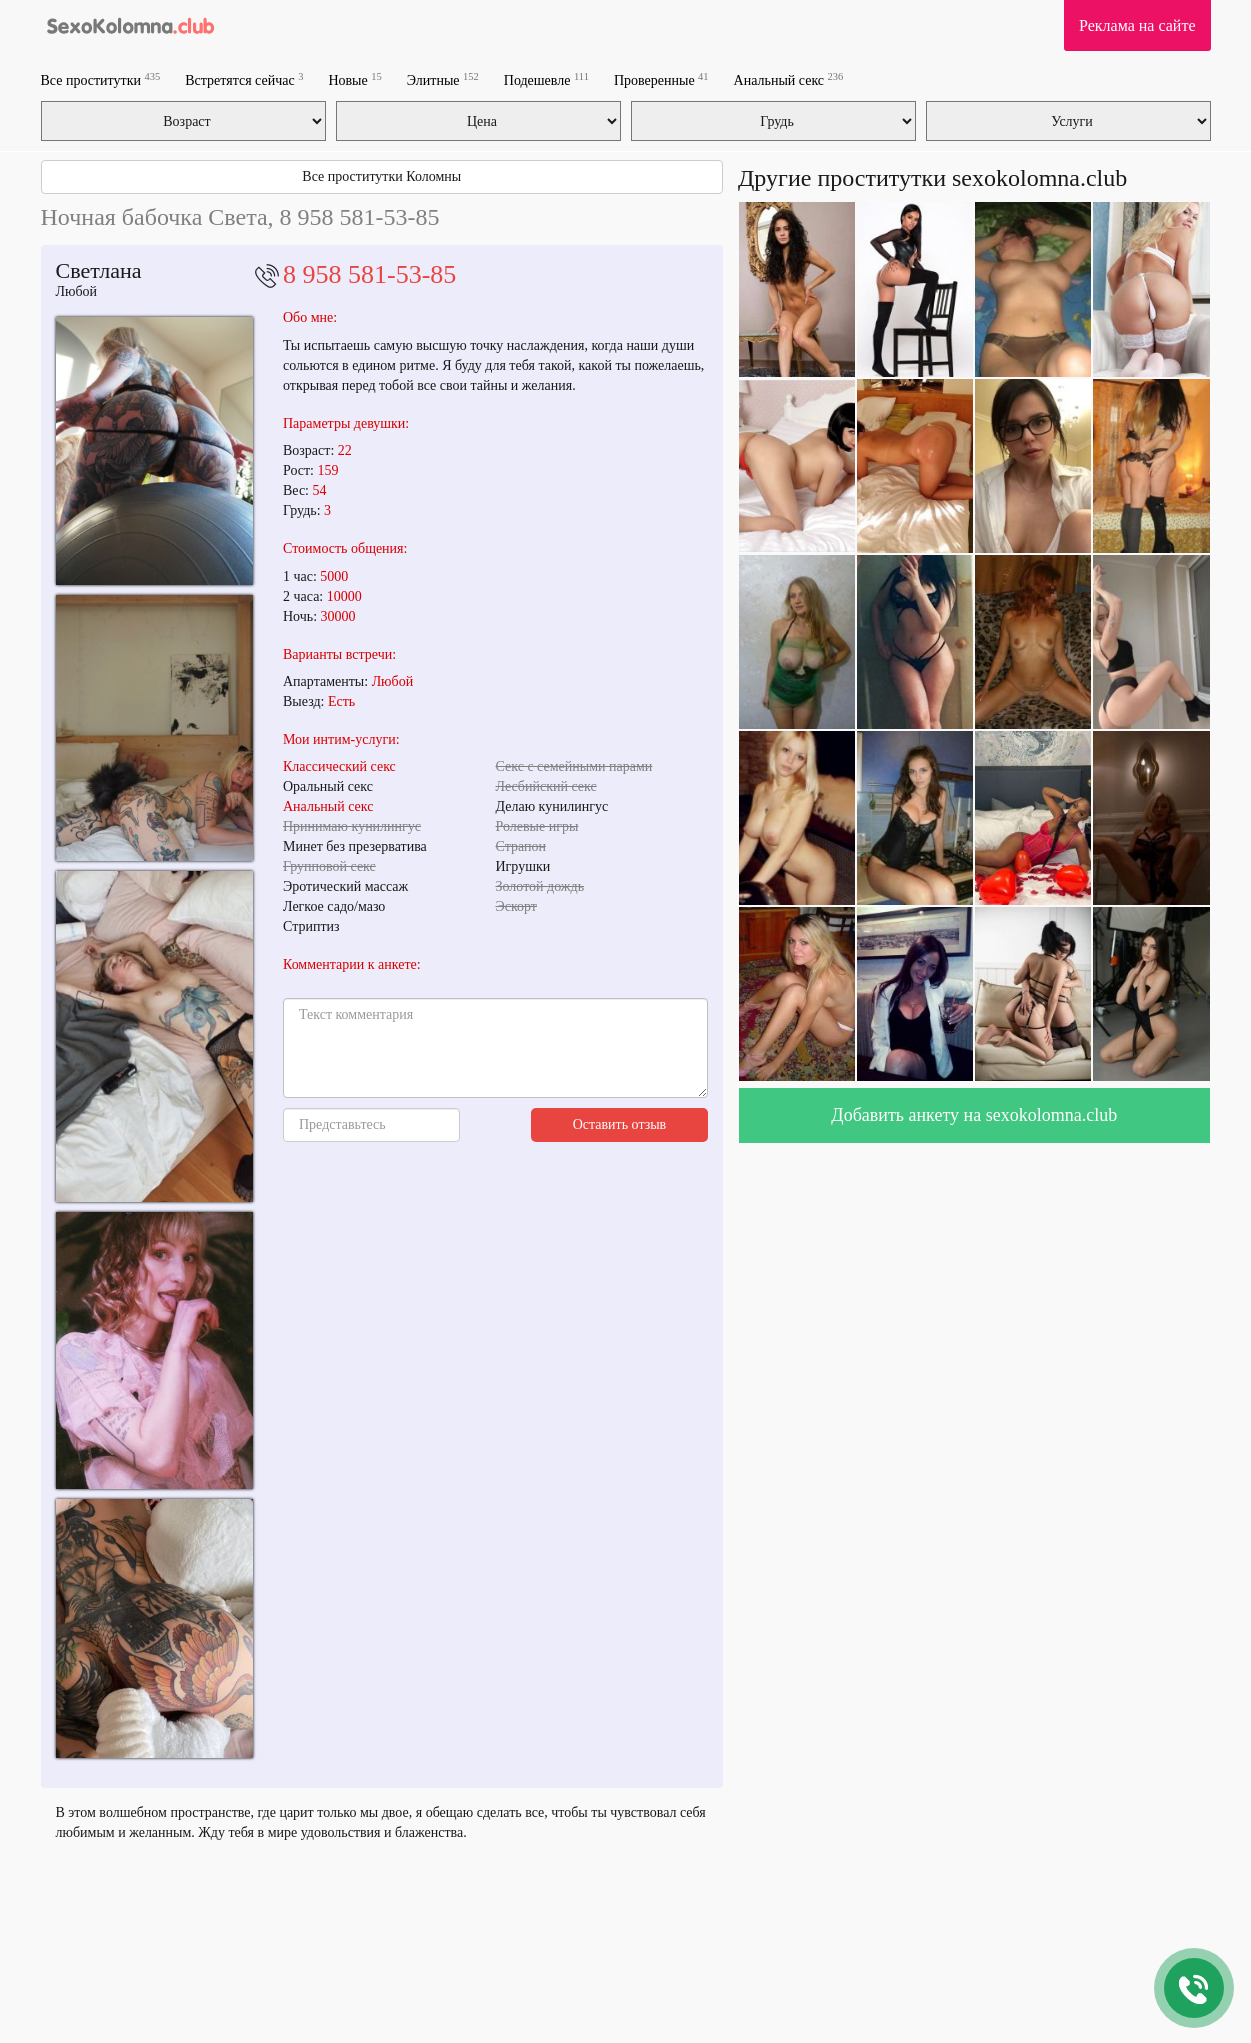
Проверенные (661, 79)
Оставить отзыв (620, 1124)
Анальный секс (789, 79)
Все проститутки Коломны (381, 176)
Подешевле (546, 79)
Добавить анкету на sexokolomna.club (974, 1115)
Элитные (443, 79)
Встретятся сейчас (244, 79)
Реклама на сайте (1137, 25)
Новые (354, 79)
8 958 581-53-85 (369, 274)
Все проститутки (101, 79)
